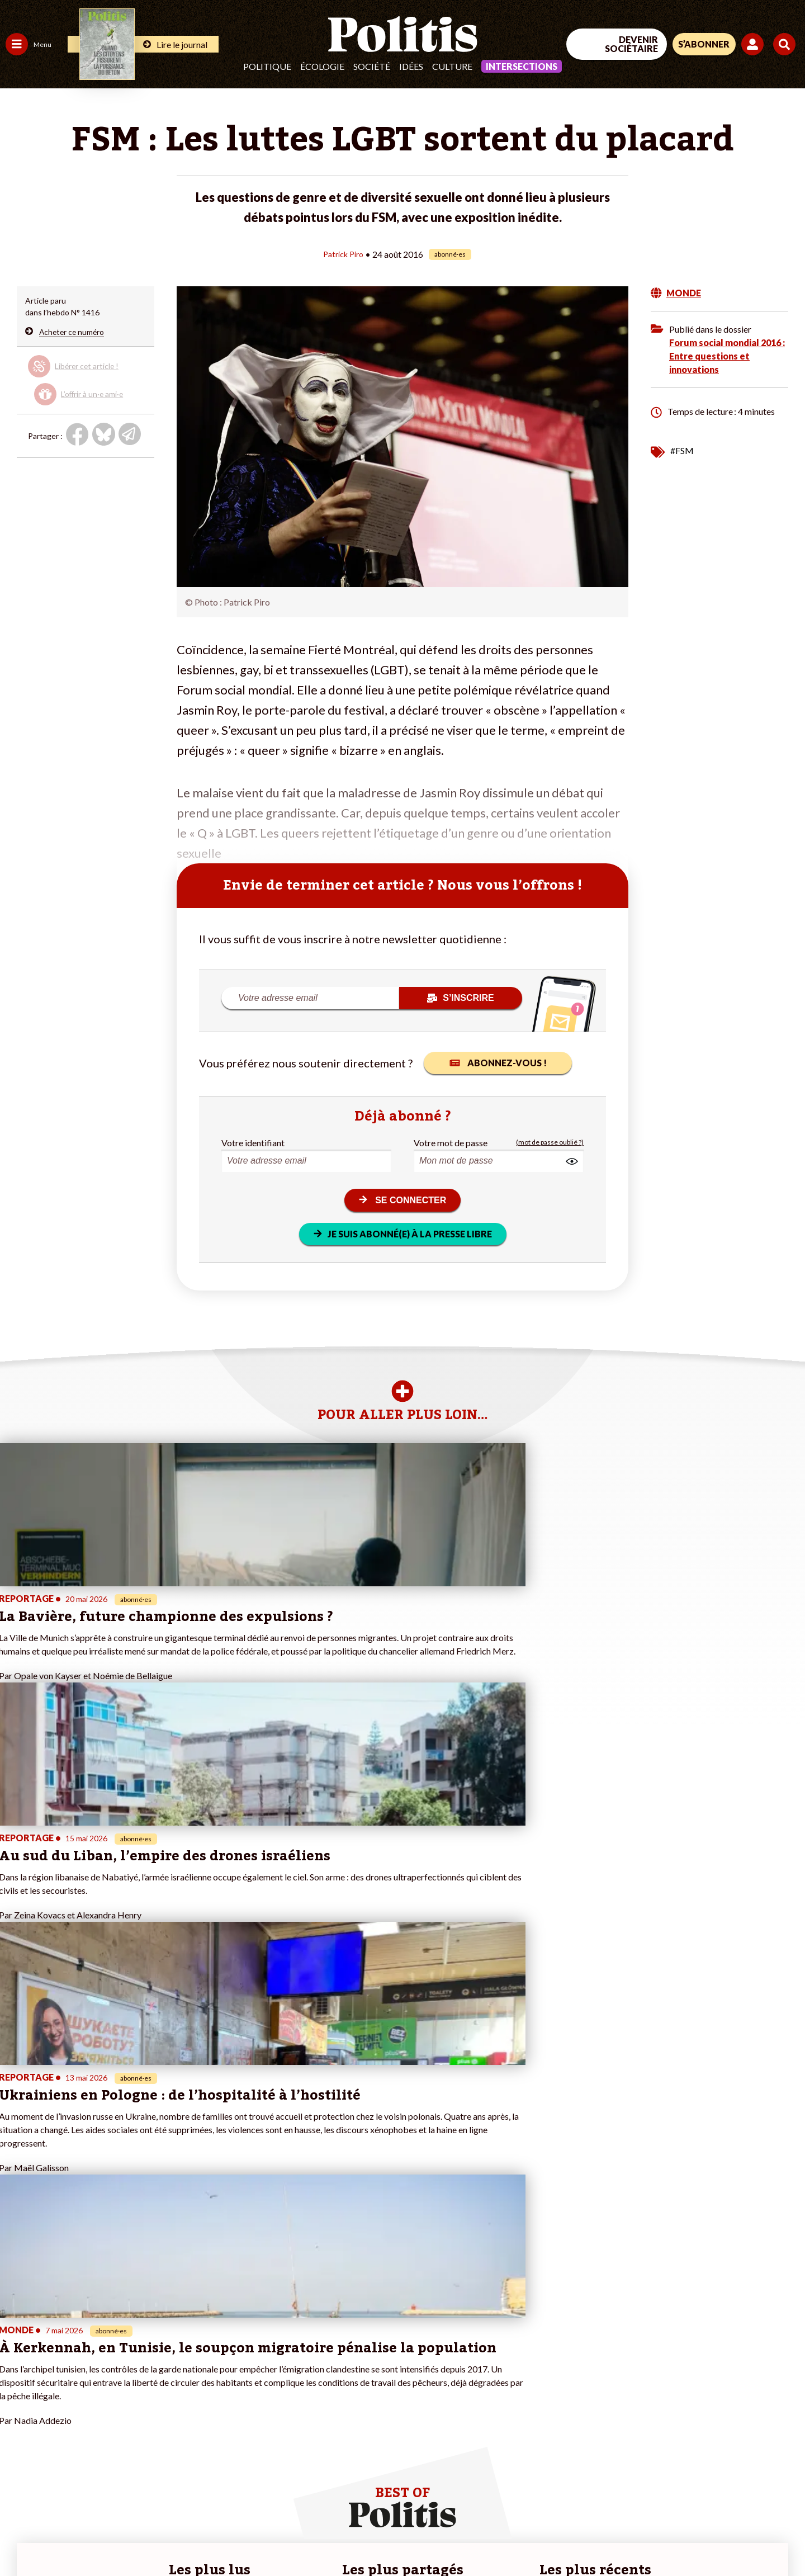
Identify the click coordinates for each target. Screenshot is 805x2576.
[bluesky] (697, 2484)
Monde (18, 2419)
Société (371, 66)
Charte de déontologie (167, 2537)
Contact (21, 2537)
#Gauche (199, 2372)
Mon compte (116, 2431)
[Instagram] (768, 2484)
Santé (57, 2384)
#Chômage (202, 2395)
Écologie (322, 66)
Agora (16, 2348)
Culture (452, 66)
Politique (267, 66)
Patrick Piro (343, 253)
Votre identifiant (253, 1142)
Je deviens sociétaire (131, 2372)
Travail (58, 2348)
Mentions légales (80, 2537)
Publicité (411, 2537)
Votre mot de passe (450, 1142)
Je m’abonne (116, 2384)
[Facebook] (663, 2484)
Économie (64, 2360)
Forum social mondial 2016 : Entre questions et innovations (727, 355)
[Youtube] (733, 2484)
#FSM (682, 450)
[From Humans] (676, 2510)
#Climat (196, 2348)
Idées (411, 66)
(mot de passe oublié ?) (550, 1142)
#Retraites (201, 2384)
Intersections (521, 66)
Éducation (64, 2372)
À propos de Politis (127, 2419)
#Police (196, 2360)
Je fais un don (118, 2360)
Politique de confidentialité (330, 2537)
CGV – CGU (244, 2537)
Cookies (455, 2537)
